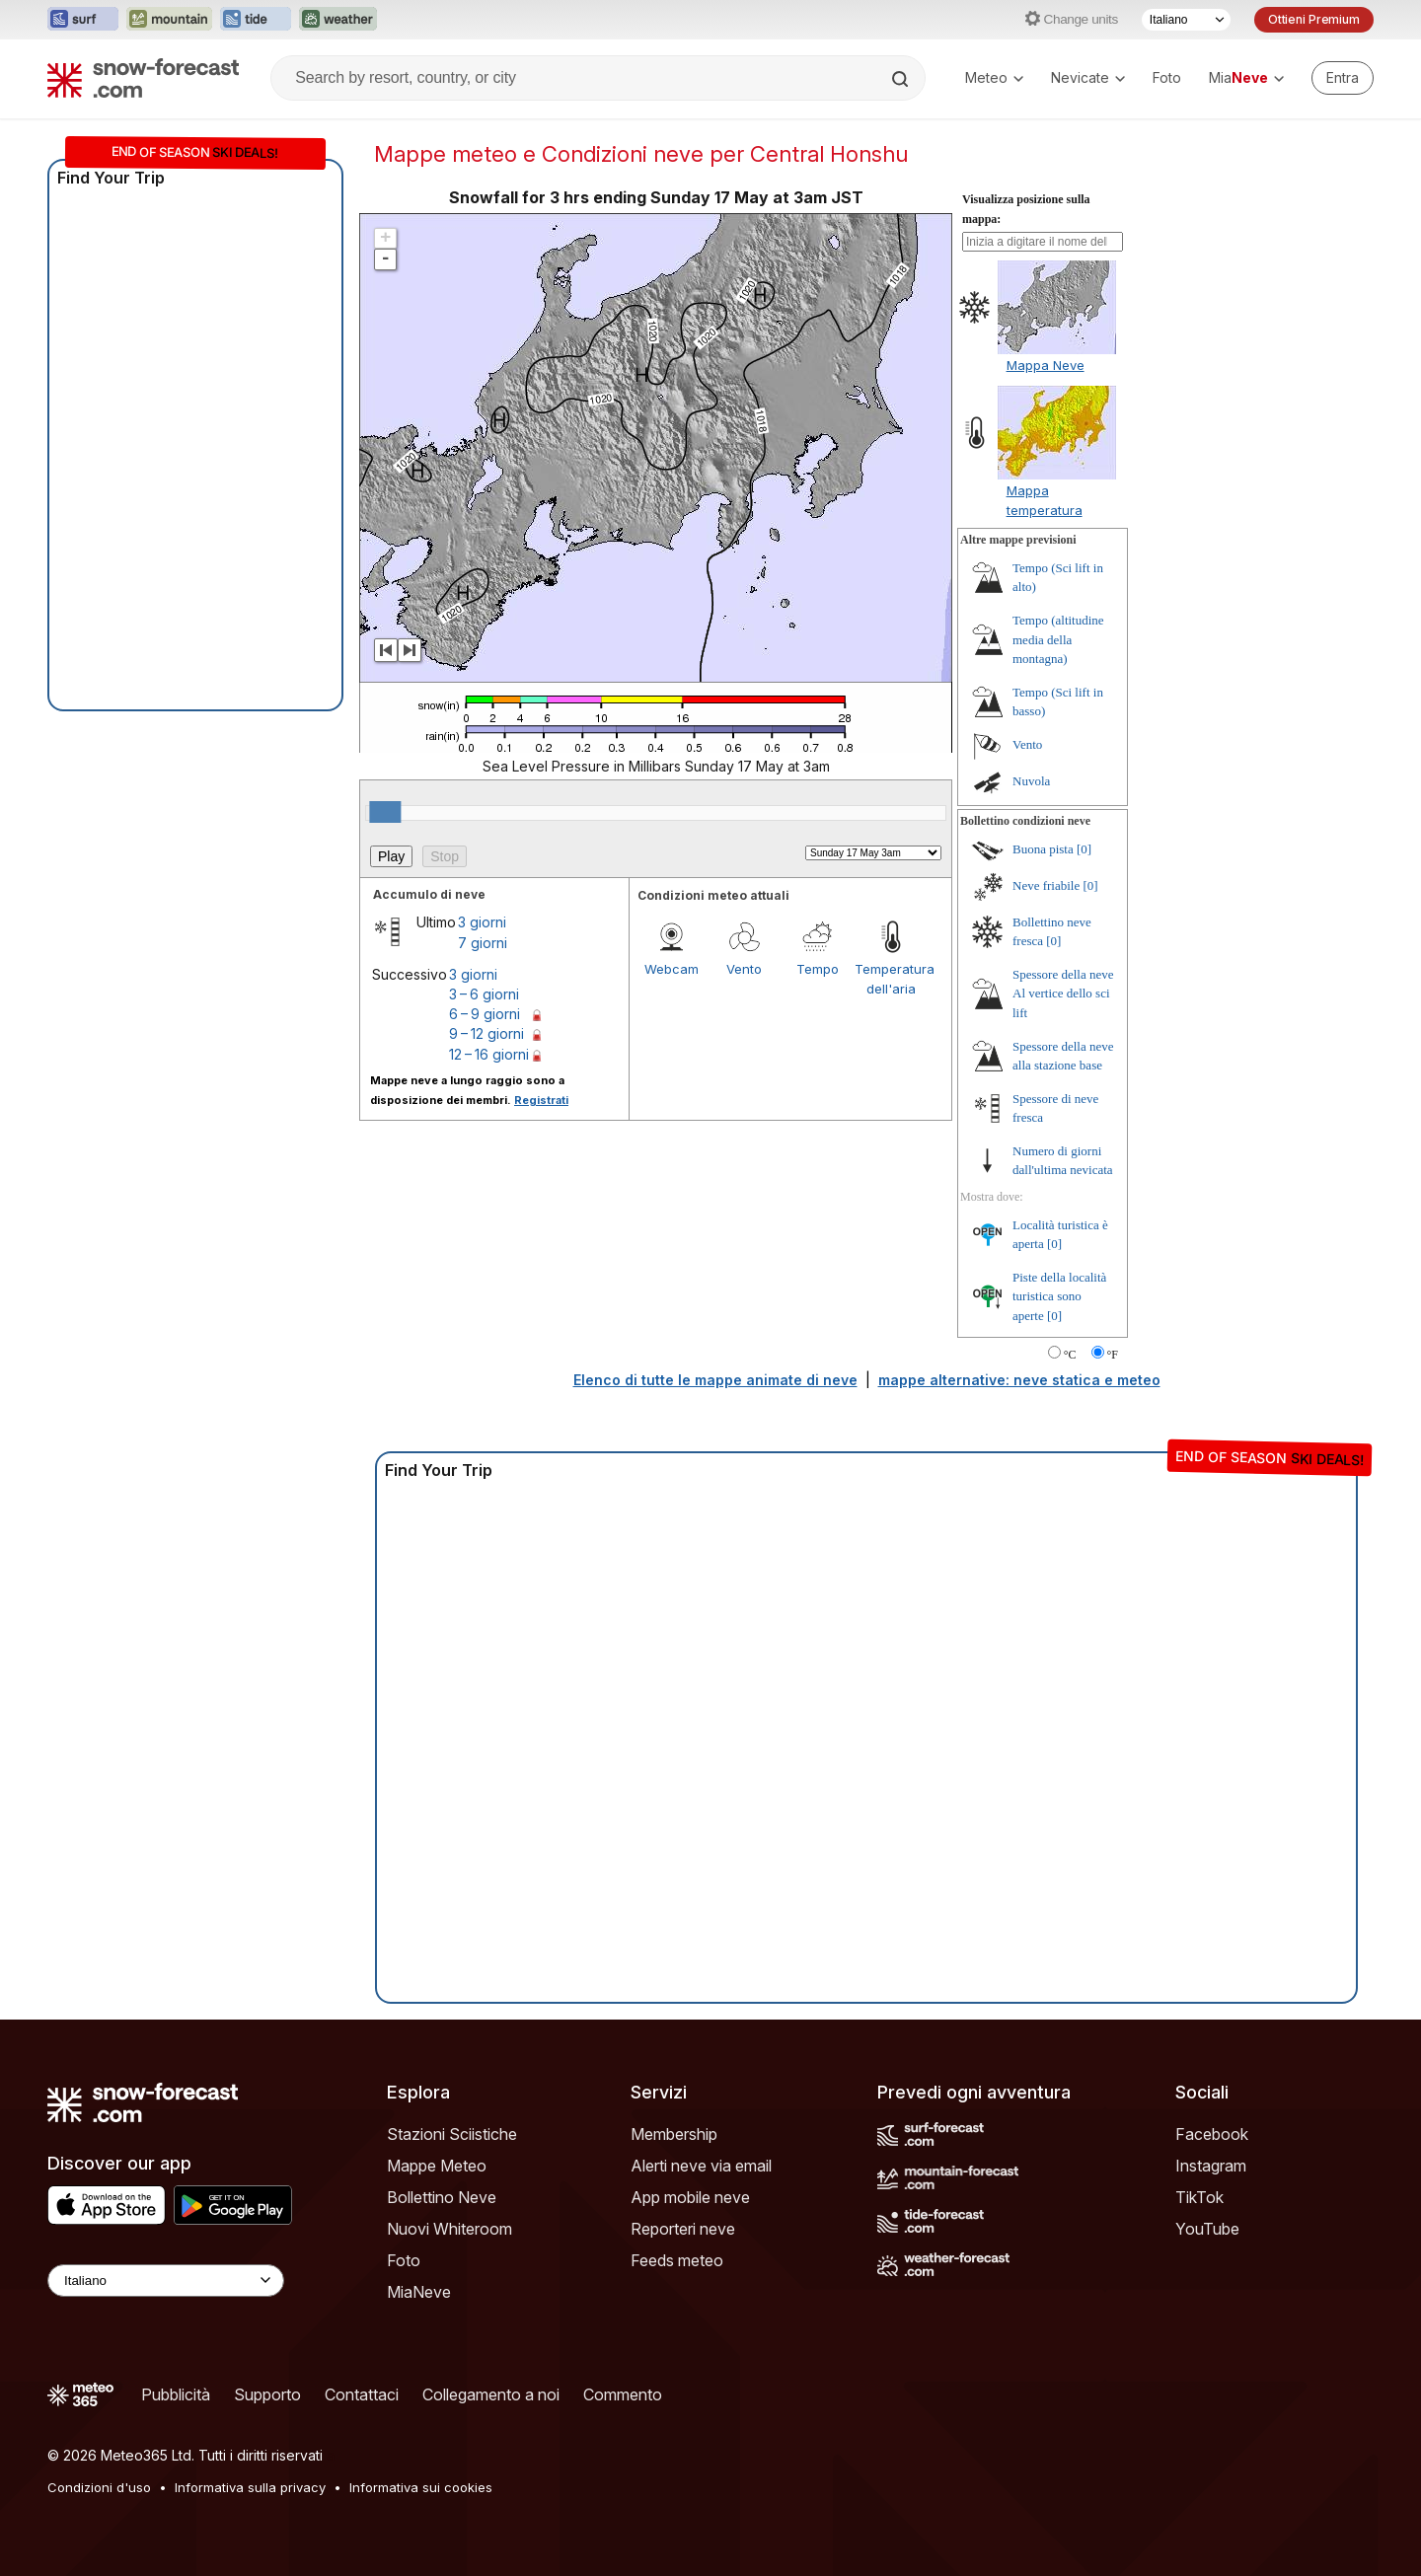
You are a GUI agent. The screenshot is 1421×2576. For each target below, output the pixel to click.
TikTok (1199, 2197)
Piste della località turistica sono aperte (1059, 1296)
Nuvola (1031, 780)
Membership (674, 2134)
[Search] (902, 79)
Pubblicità (175, 2394)
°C (1070, 1355)
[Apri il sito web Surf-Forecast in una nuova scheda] (82, 20)
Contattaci (362, 2394)
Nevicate (1088, 77)
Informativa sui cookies (420, 2487)
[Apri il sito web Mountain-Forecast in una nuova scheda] (169, 20)
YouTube (1207, 2229)
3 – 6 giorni (484, 994)
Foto (1167, 77)
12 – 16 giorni (489, 1054)
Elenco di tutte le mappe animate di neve (715, 1379)
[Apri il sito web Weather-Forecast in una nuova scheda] (338, 20)
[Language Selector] (165, 2280)
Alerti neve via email (701, 2165)
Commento (622, 2394)
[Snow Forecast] (143, 78)
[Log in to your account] (1342, 78)
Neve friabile (1046, 885)
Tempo (817, 969)
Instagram (1210, 2165)
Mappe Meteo (436, 2165)
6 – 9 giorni (484, 1013)
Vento (744, 969)
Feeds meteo (677, 2260)
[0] (1084, 849)
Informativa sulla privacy (250, 2487)
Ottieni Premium (1314, 19)
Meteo (994, 77)
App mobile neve (690, 2197)
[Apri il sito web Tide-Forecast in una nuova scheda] (255, 20)
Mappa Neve (1045, 365)
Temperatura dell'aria (891, 978)
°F (1112, 1355)
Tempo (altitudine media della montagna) (1058, 639)
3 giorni (482, 922)
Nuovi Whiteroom (449, 2229)
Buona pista (1043, 849)
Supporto (267, 2394)
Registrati (541, 1100)
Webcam (671, 969)
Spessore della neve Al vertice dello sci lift (1063, 993)
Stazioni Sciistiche (452, 2134)
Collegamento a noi (491, 2394)
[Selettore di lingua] (1186, 20)
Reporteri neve (683, 2229)
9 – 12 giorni (486, 1033)
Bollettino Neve (441, 2197)
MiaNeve (419, 2292)
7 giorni (482, 942)
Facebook (1211, 2134)
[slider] (385, 812)
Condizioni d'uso (99, 2487)
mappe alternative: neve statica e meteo (1019, 1379)
